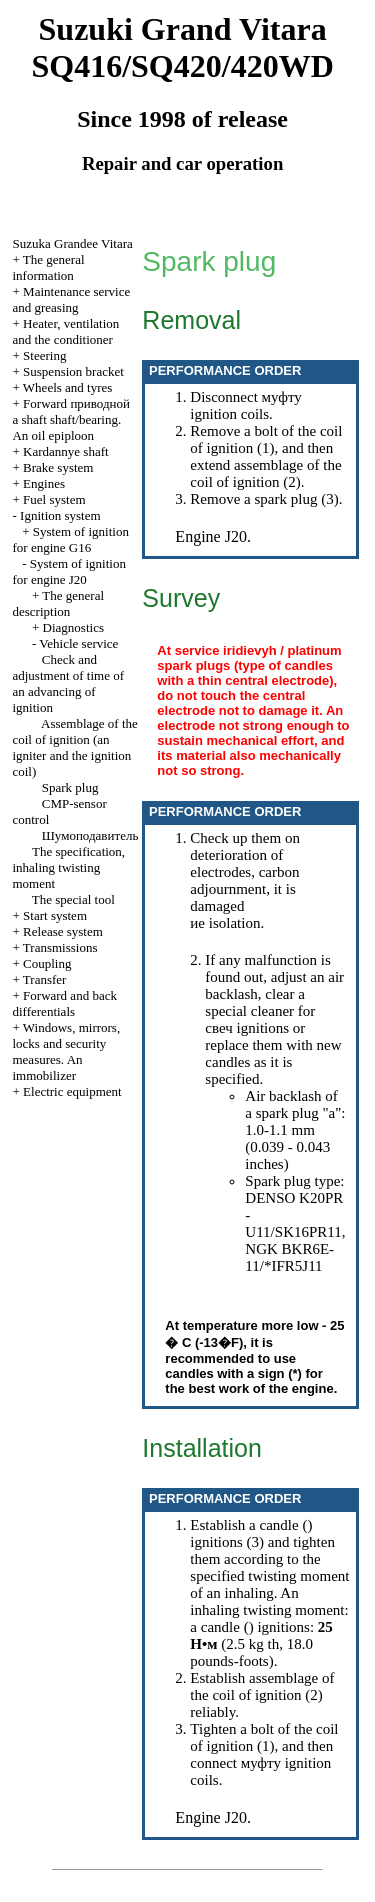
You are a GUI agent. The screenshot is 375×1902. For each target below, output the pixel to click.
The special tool (73, 899)
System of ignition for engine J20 (68, 571)
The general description (58, 603)
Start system (55, 915)
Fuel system (54, 499)
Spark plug (70, 787)
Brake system (58, 467)
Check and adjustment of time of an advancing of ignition (68, 683)
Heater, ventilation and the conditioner (65, 331)
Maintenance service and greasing (71, 299)
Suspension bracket (73, 371)
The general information (48, 267)
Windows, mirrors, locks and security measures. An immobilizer (66, 1051)
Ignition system (60, 515)
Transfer (45, 979)
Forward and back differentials (64, 1003)
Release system (63, 931)
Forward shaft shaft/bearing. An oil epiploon (71, 419)
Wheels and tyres (68, 387)
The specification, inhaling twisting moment (68, 867)
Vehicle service (78, 643)
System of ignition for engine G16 (70, 539)
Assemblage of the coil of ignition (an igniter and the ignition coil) (74, 747)
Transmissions (60, 947)
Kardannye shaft (66, 451)
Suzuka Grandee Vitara (72, 243)
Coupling (47, 963)
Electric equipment (72, 1091)
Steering (44, 355)
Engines (44, 483)
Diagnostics (73, 627)
